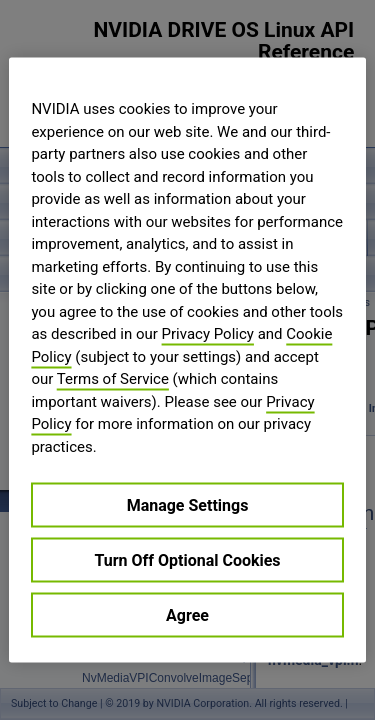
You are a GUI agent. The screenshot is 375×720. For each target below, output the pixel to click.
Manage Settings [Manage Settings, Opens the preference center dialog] (188, 505)
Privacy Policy (208, 334)
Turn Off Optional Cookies (187, 560)
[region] (187, 360)
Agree (187, 615)
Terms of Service (113, 379)
